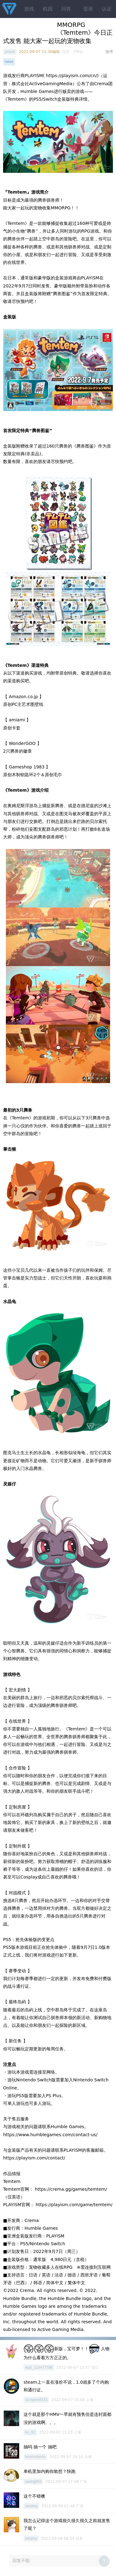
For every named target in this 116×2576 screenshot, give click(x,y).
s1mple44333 (36, 2400)
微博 (109, 52)
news (9, 61)
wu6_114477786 (39, 2367)
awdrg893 (33, 2481)
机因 (48, 9)
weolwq (31, 2506)
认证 (107, 9)
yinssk (10, 52)
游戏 (29, 9)
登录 (88, 9)
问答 (66, 9)
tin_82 (30, 2432)
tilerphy (31, 2538)
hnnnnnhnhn (35, 2457)
